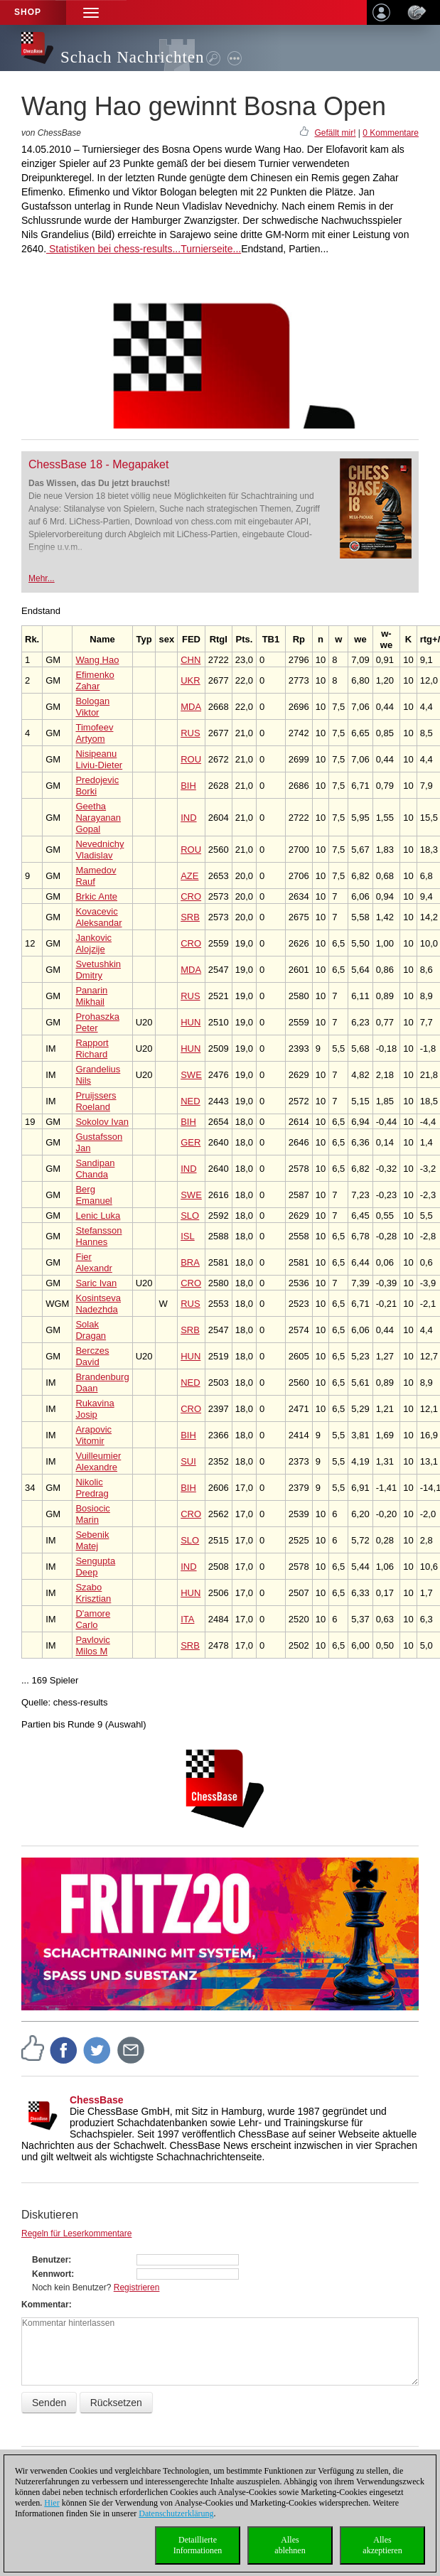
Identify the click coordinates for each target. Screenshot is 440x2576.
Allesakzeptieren (382, 2545)
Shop (27, 12)
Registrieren (137, 2287)
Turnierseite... (211, 248)
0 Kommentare (391, 133)
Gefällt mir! (334, 133)
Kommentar (45, 2305)
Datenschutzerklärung (176, 2513)
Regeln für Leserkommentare (76, 2233)
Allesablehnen (289, 2545)
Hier (51, 2503)
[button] (91, 12)
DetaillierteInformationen (197, 2545)
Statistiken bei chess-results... (113, 248)
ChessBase (97, 2100)
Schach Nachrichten (132, 57)
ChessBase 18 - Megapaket (98, 464)
